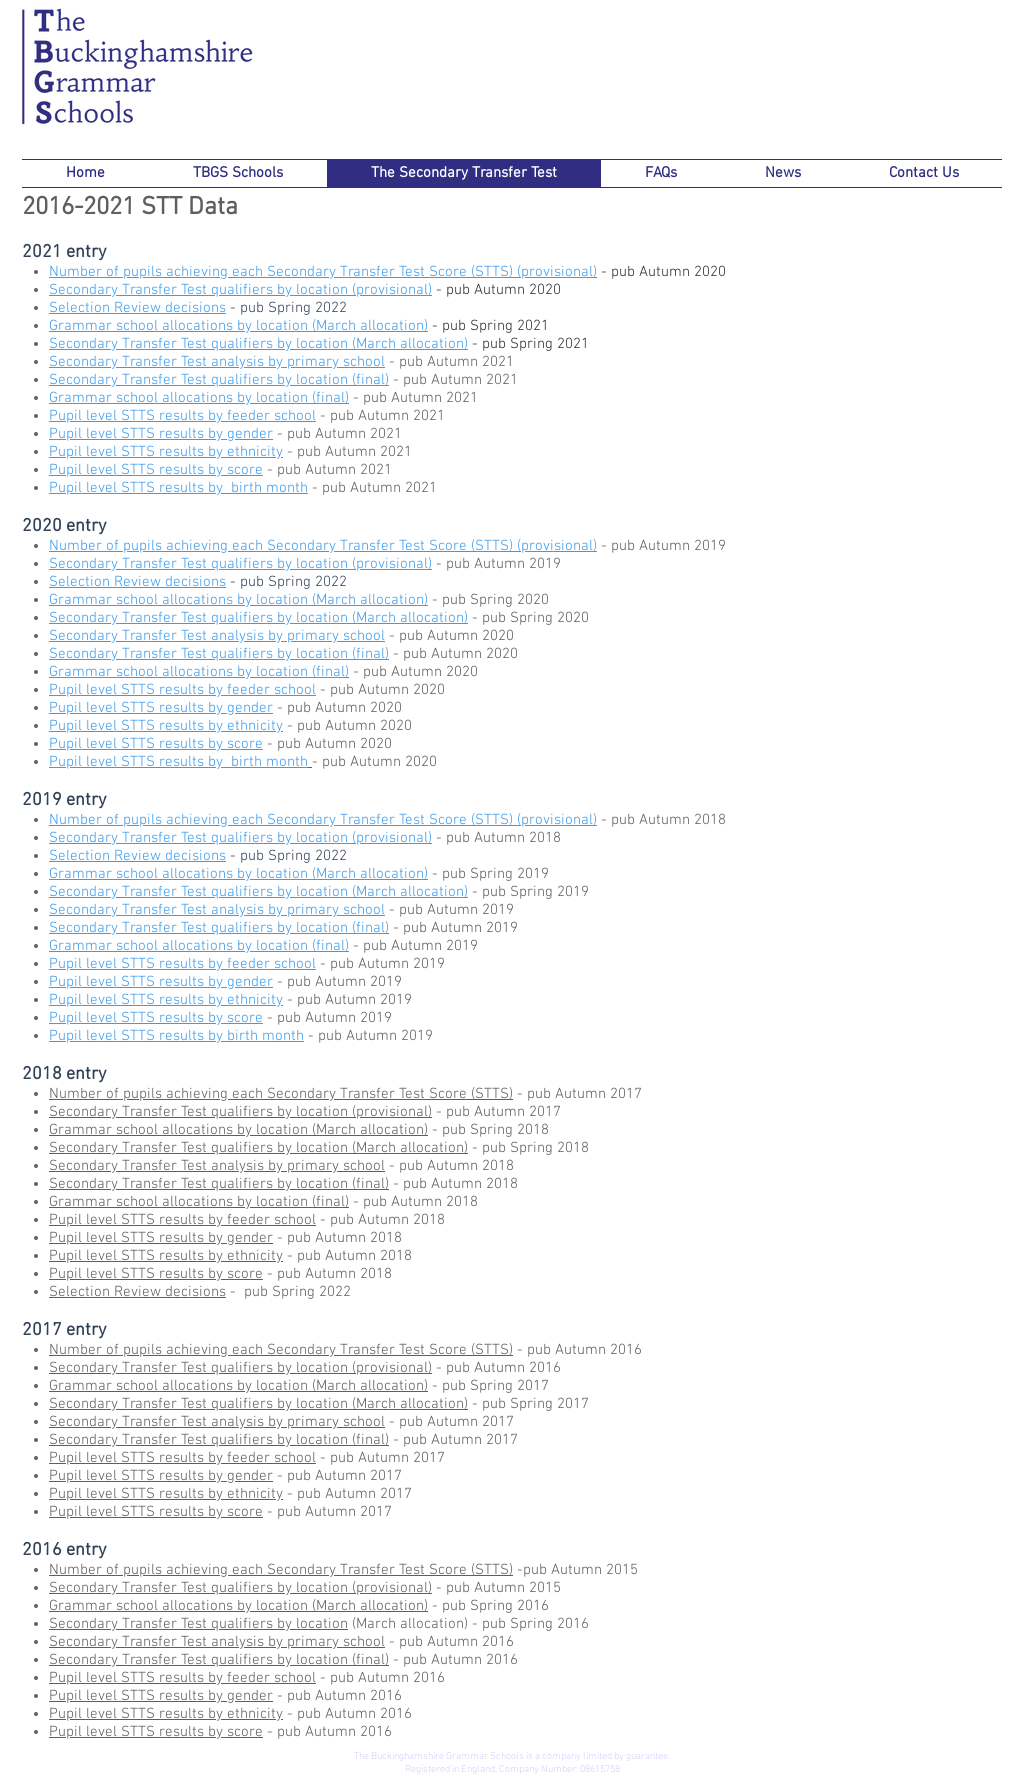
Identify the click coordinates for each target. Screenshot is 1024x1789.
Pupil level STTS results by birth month (178, 488)
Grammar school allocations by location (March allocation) (238, 326)
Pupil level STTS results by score (156, 470)
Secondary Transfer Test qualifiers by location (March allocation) (258, 344)
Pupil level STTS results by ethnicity (166, 452)
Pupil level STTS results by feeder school (182, 964)
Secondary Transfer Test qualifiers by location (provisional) (240, 838)
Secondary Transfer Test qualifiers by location (198, 1624)
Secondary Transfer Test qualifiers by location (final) (219, 654)
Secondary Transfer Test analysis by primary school (217, 636)
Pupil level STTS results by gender (161, 434)
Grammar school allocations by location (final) (199, 672)
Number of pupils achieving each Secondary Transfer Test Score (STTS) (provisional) (323, 272)
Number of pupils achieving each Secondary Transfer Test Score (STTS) (281, 1094)
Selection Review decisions (137, 1292)
